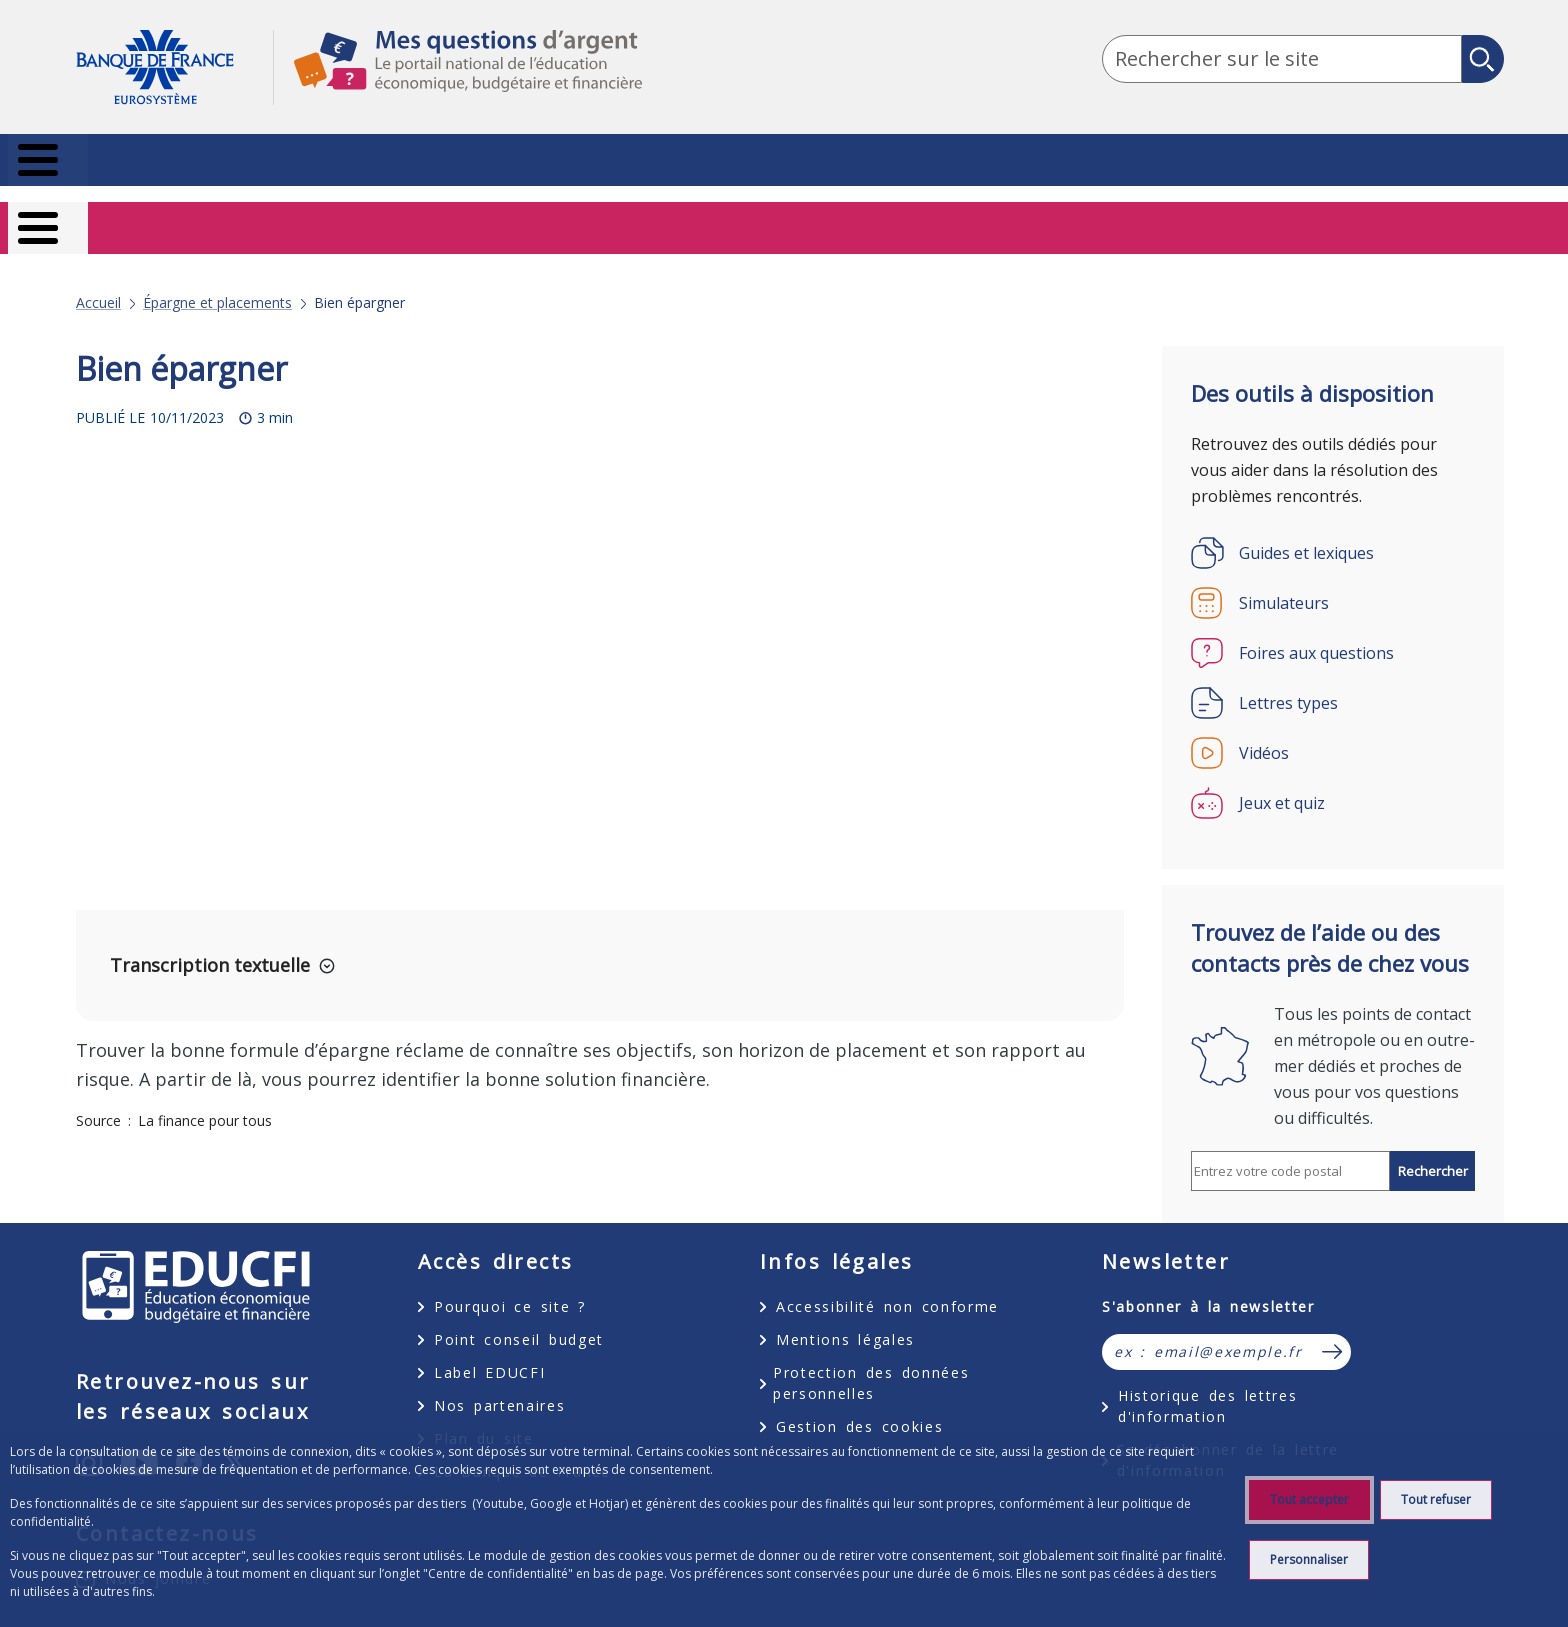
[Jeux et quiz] (1333, 776)
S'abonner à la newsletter (1208, 1279)
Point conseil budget (519, 1312)
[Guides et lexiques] (1333, 526)
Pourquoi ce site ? (510, 1279)
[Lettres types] (1333, 676)
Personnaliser (1309, 1559)
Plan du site (484, 1411)
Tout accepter (1309, 1499)
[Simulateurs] (1333, 576)
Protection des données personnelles (871, 1356)
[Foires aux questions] (1333, 626)
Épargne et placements (217, 276)
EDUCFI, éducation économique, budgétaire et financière (196, 1260)
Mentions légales (845, 1312)
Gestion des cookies (859, 1399)
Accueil (98, 276)
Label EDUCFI (489, 1345)
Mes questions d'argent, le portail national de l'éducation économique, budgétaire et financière (458, 79)
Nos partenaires (499, 1378)
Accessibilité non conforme (887, 1279)
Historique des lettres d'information (1207, 1379)
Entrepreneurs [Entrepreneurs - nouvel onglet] (1431, 218)
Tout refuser (1436, 1499)
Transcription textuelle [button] (210, 938)
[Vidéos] (1333, 726)
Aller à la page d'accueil (174, 67)
